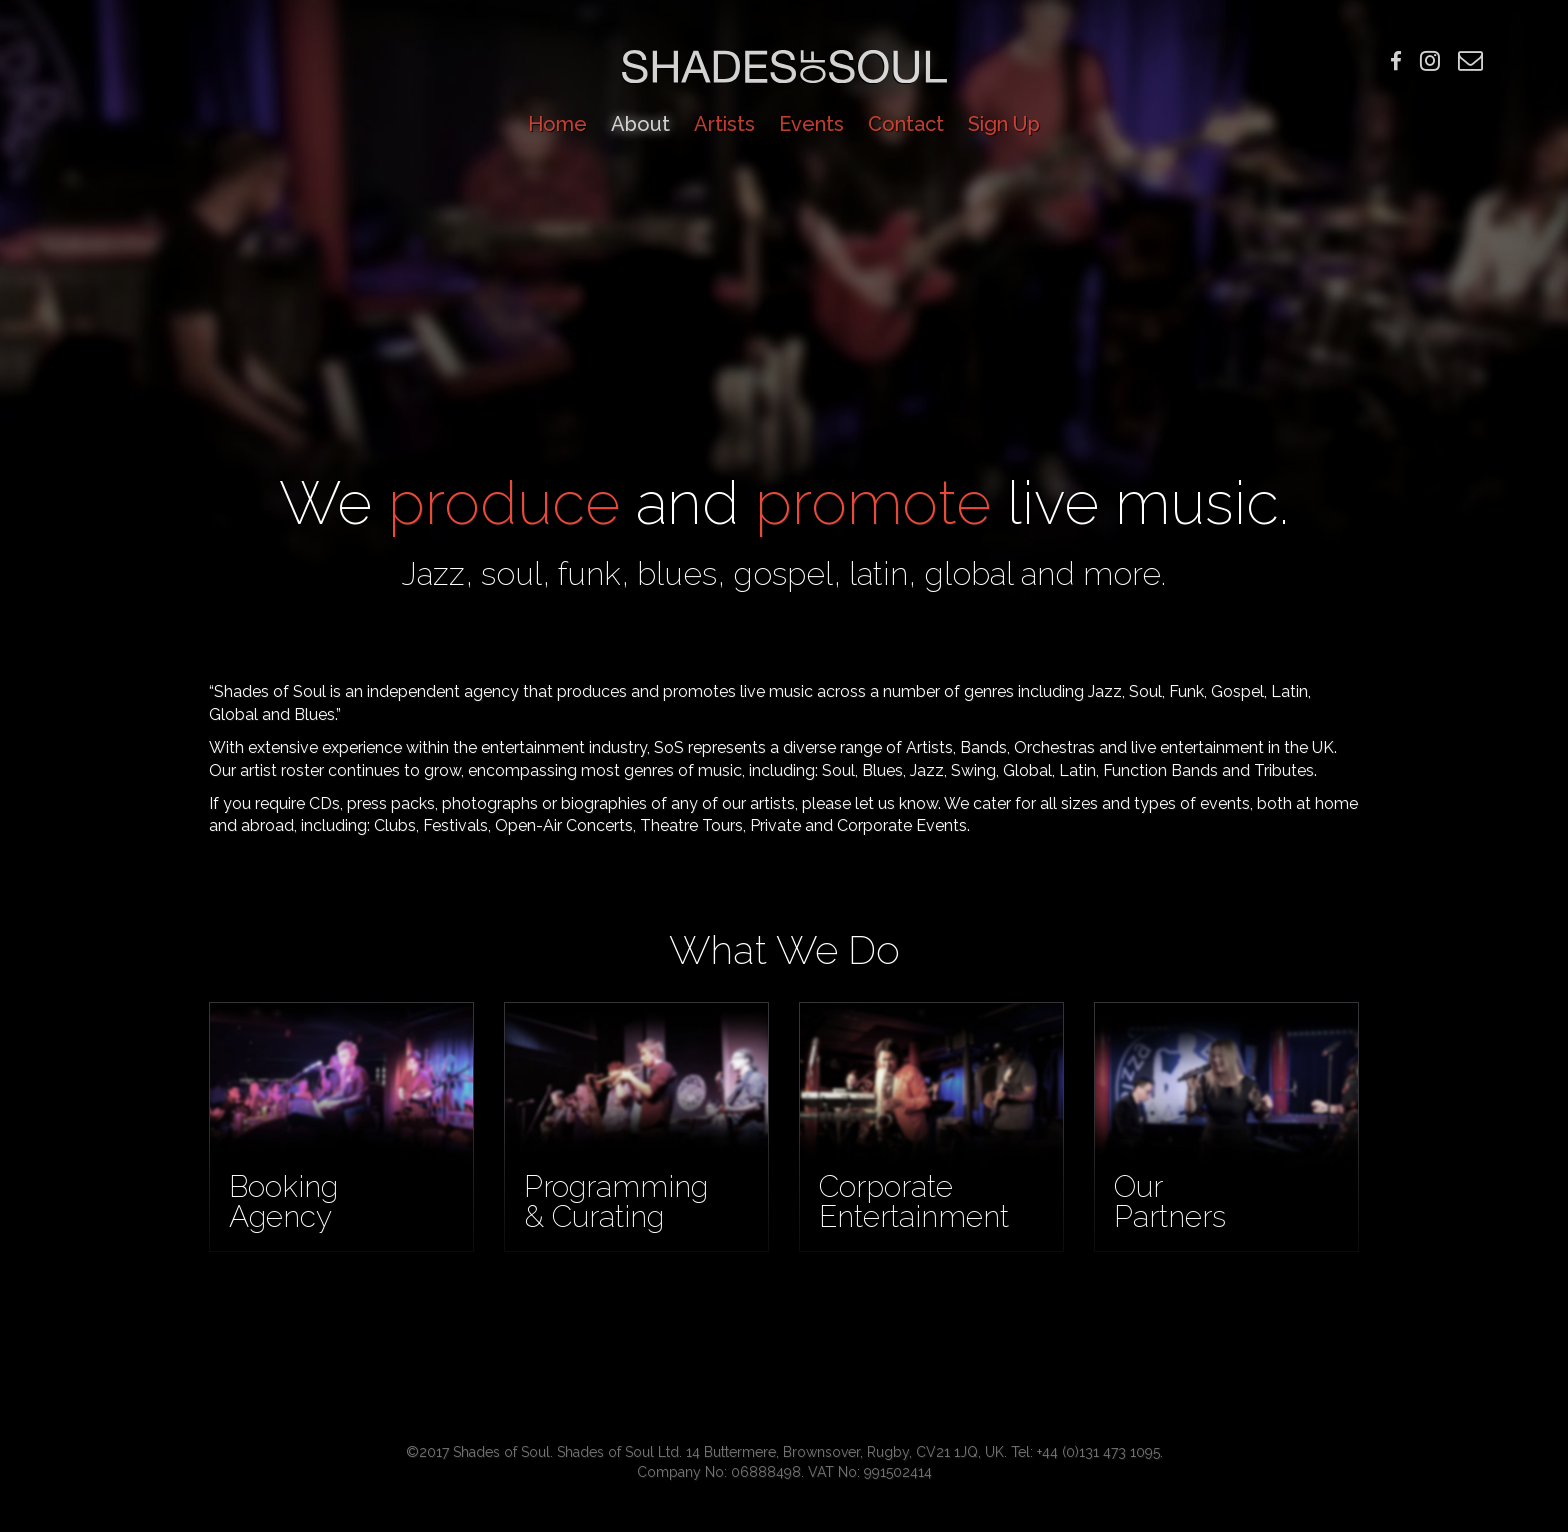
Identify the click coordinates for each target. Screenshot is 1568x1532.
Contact (906, 124)
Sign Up (1004, 124)
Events (811, 124)
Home (557, 124)
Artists (724, 124)
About (640, 124)
